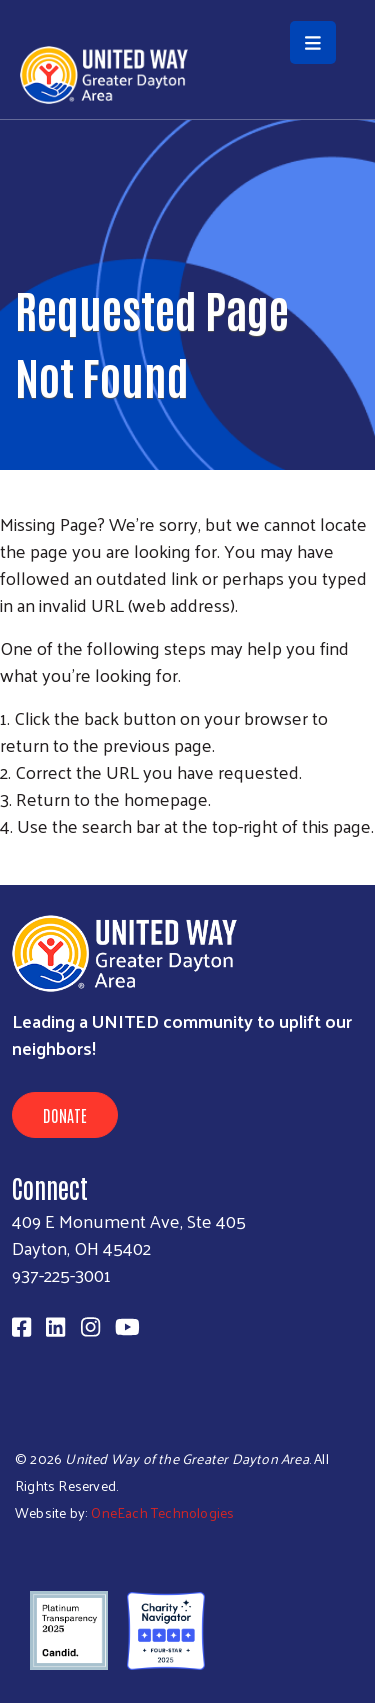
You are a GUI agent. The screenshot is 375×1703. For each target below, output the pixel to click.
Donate (65, 1115)
